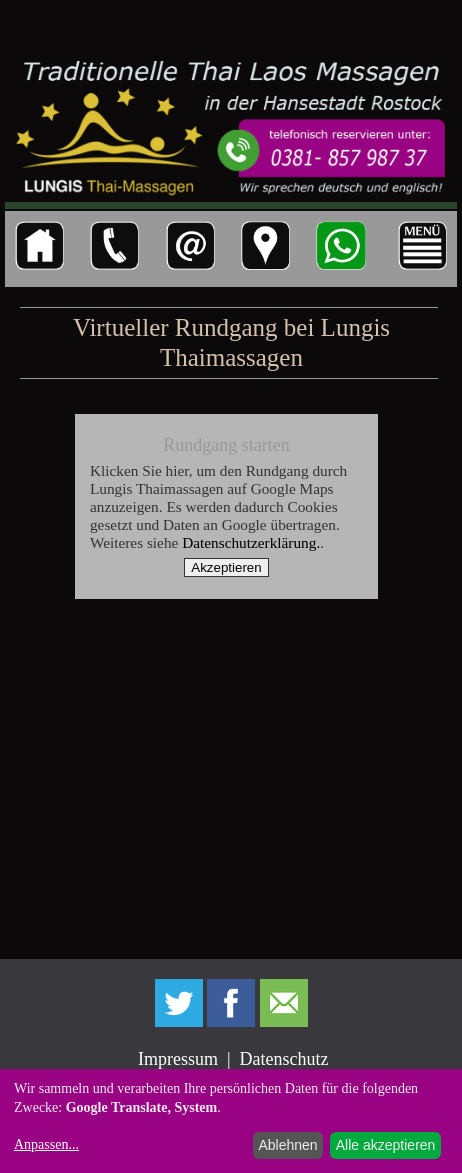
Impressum (178, 1059)
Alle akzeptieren (386, 1145)
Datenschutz (284, 1059)
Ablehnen (287, 1145)
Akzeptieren (226, 567)
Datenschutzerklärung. (251, 542)
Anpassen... (46, 1144)
